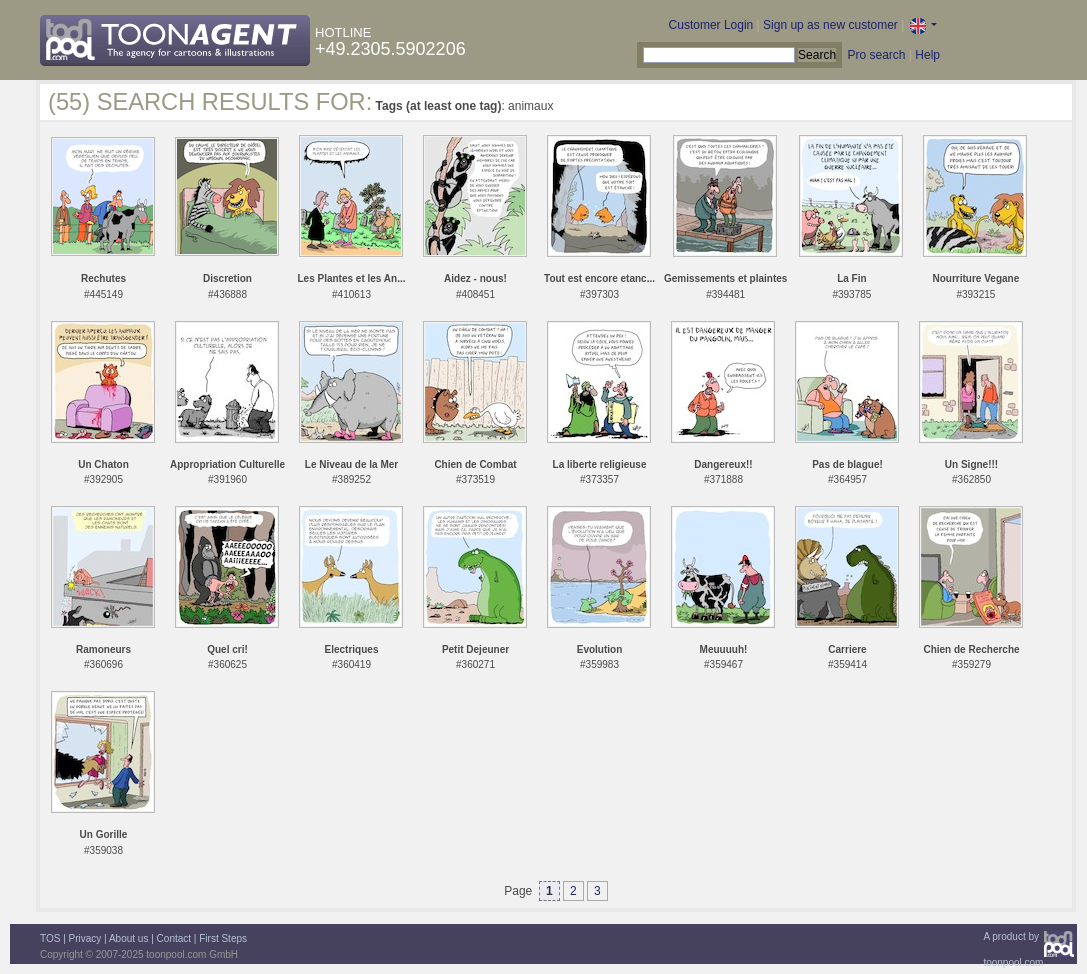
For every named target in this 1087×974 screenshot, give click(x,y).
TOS (50, 938)
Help (927, 55)
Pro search (876, 55)
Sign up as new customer (830, 25)
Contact (174, 938)
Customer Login (711, 25)
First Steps (223, 938)
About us (128, 938)
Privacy (85, 938)
